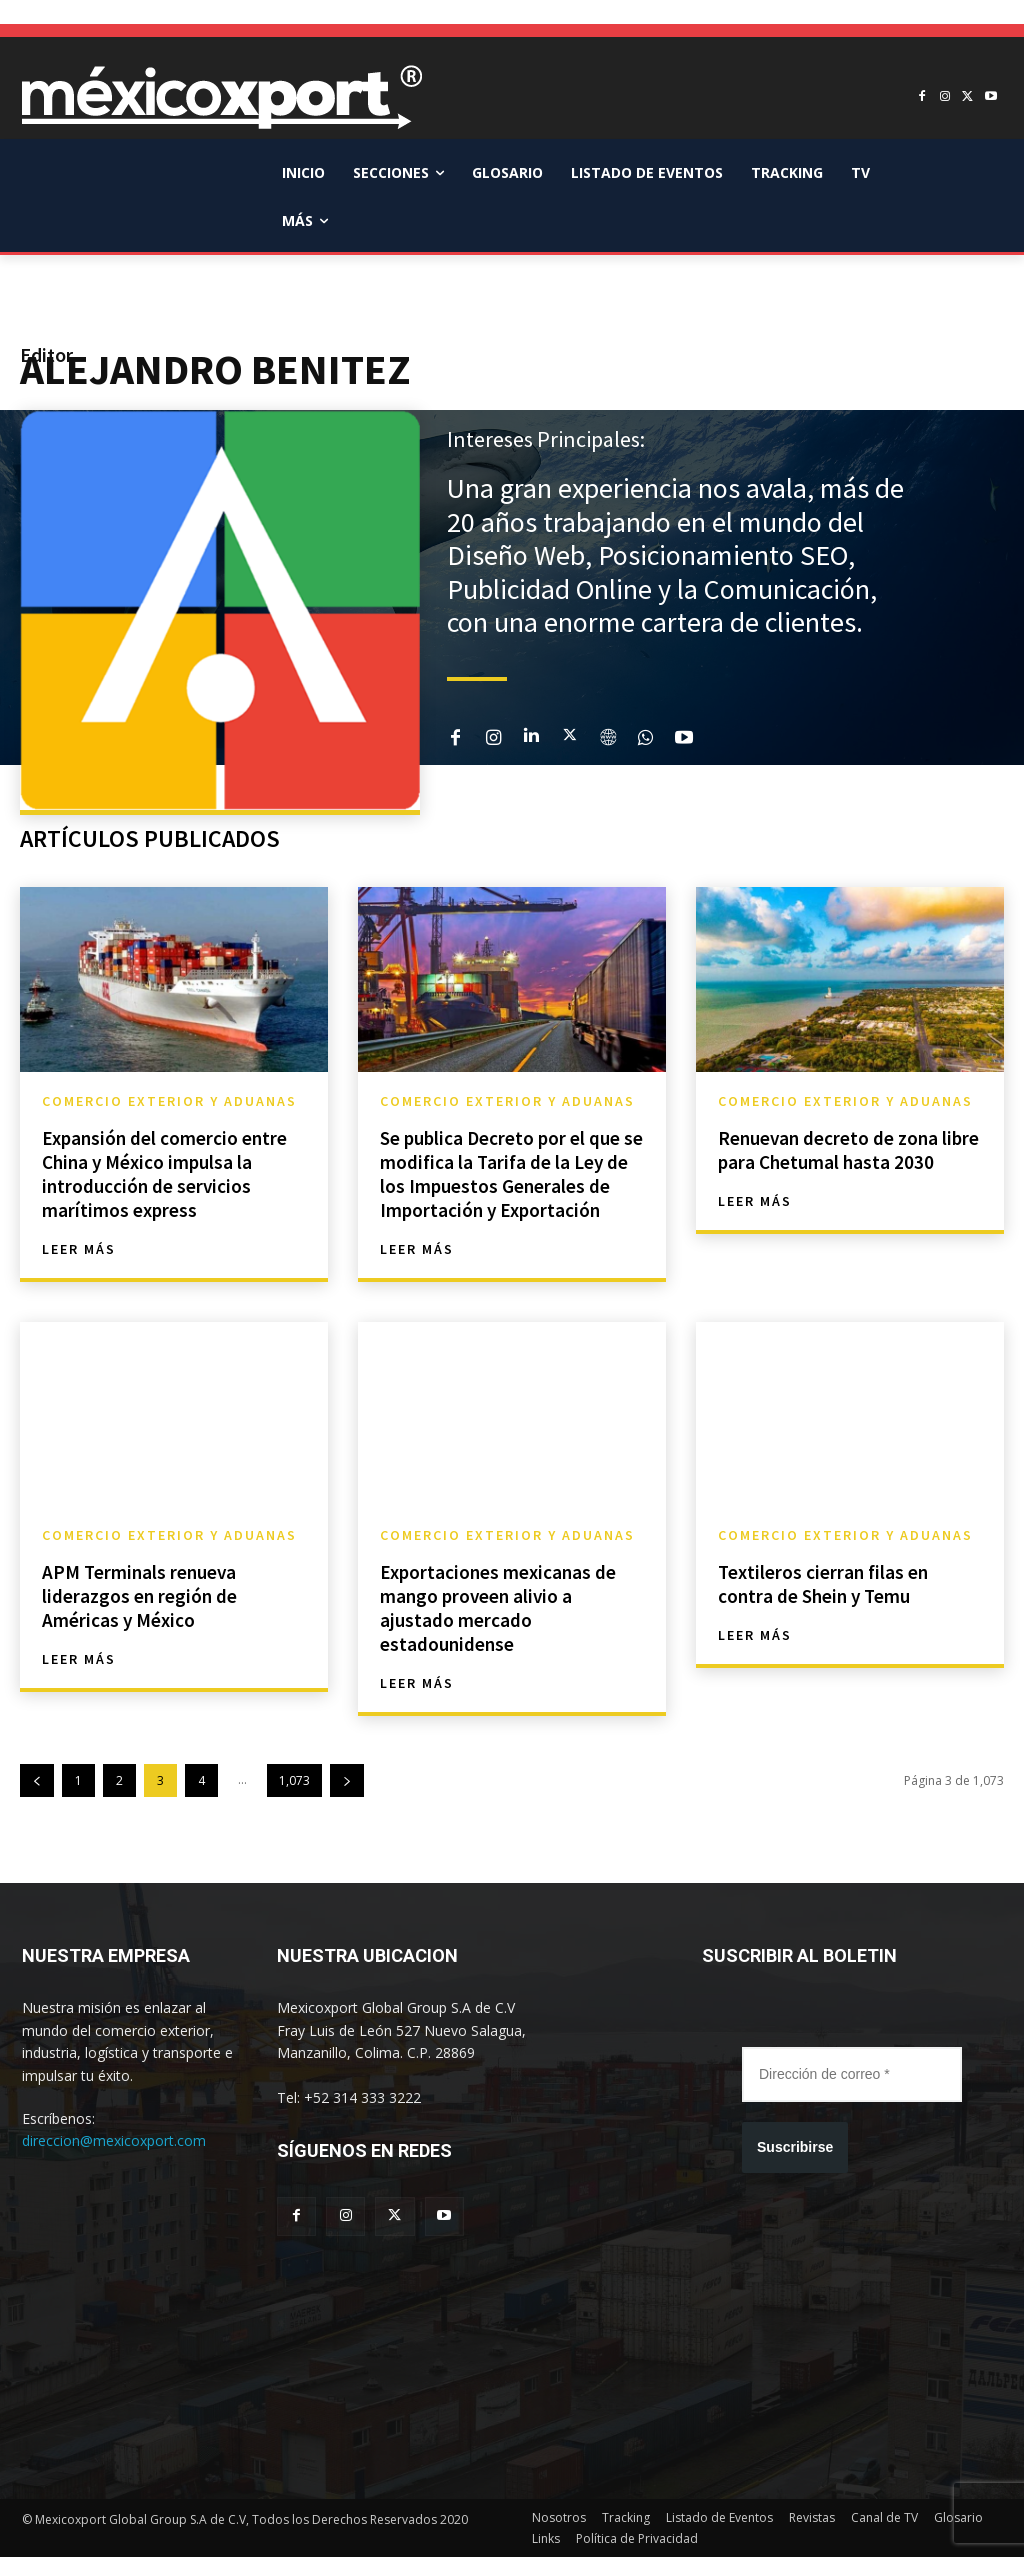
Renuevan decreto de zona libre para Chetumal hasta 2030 (849, 1149)
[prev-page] (37, 1780)
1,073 (294, 1780)
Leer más (79, 1249)
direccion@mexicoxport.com (114, 2140)
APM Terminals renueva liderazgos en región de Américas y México (142, 1595)
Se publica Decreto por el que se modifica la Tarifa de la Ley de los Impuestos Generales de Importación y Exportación (509, 1173)
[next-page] (347, 1780)
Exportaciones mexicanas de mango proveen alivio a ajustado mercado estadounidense (501, 1607)
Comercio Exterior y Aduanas (169, 1101)
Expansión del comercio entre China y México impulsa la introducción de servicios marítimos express (167, 1173)
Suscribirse (795, 2147)
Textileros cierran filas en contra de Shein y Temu (824, 1583)
